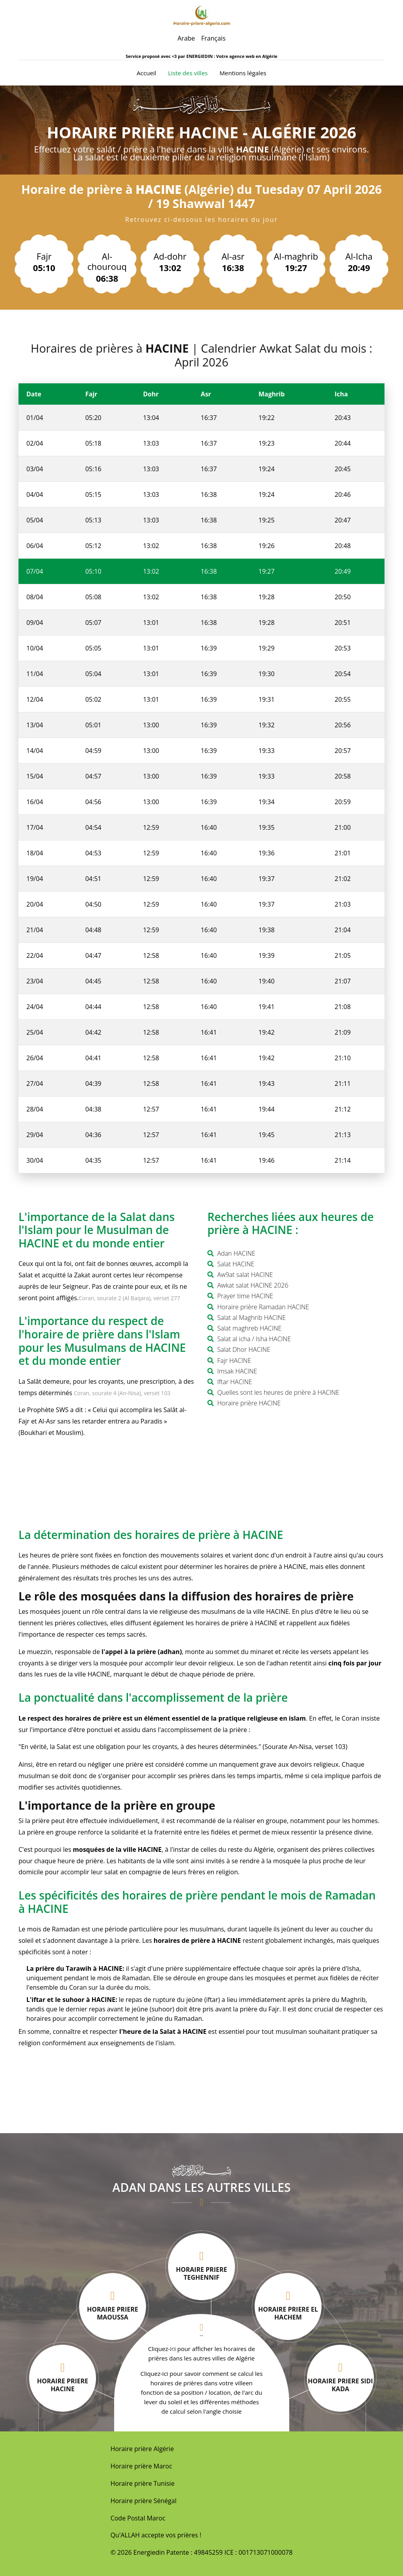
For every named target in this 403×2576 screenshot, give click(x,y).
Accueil (146, 72)
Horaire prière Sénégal (144, 2500)
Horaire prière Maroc (141, 2466)
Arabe (186, 38)
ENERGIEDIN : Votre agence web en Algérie (231, 56)
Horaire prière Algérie (142, 2448)
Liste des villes (188, 73)
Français (213, 38)
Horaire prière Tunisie (143, 2483)
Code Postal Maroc (138, 2518)
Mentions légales (243, 73)
